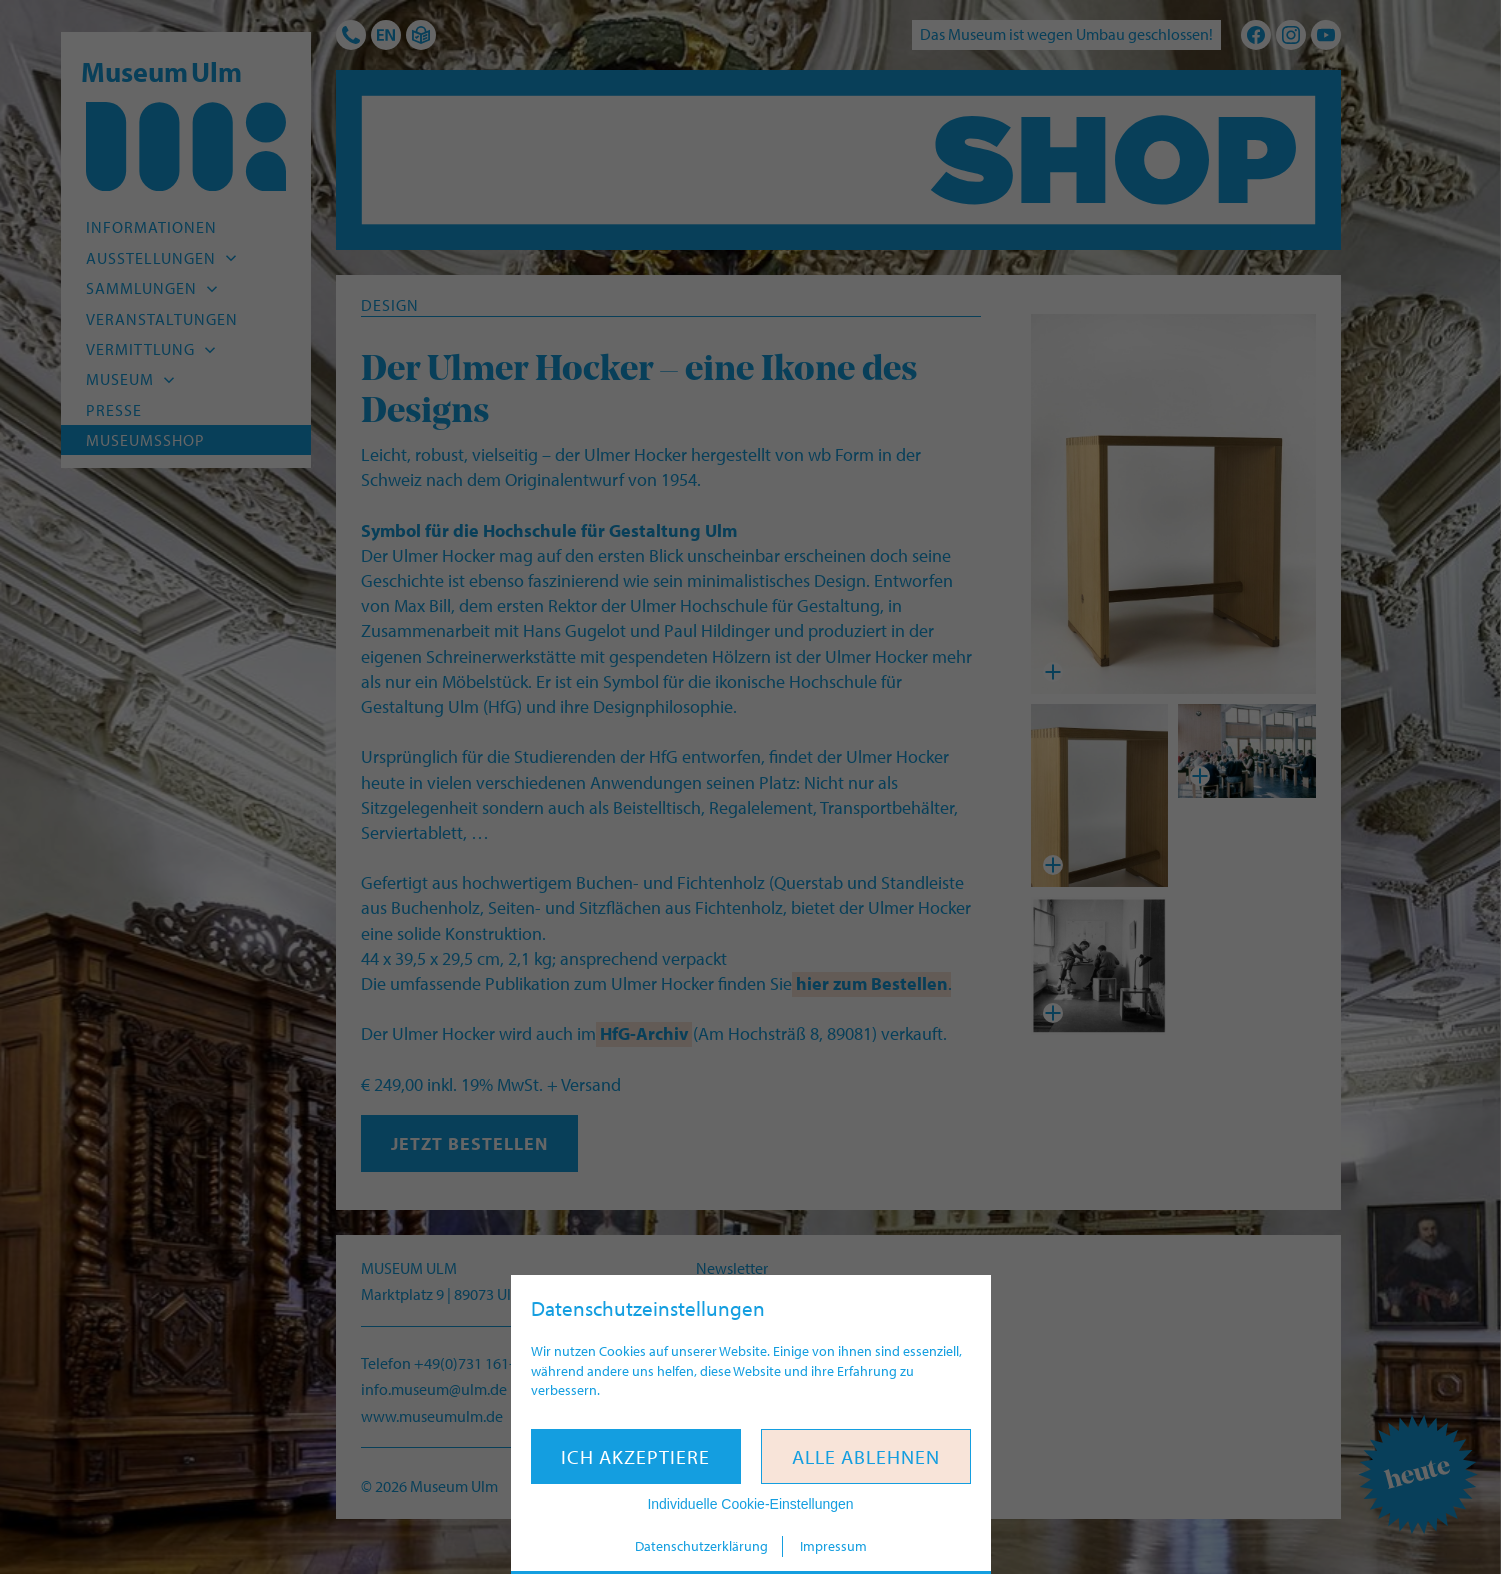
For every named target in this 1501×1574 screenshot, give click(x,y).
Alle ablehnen (866, 1456)
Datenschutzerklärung (701, 1546)
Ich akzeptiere (635, 1456)
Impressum (833, 1546)
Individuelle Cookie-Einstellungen (750, 1504)
